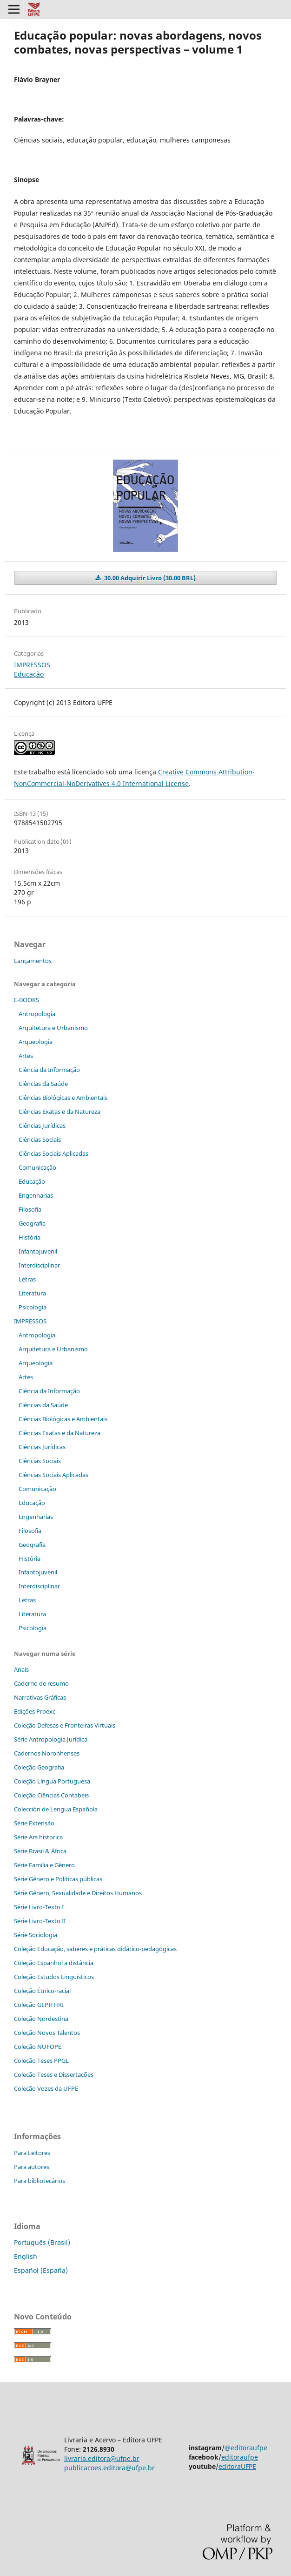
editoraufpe (239, 2457)
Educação (29, 674)
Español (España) (41, 2270)
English (25, 2256)
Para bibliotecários (39, 2180)
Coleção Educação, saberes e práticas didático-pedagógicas (95, 1949)
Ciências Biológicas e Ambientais (63, 1097)
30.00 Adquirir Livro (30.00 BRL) (149, 578)
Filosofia (30, 1209)
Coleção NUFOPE (37, 2046)
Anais (21, 1669)
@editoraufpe (246, 2447)
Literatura (32, 1293)
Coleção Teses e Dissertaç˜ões (53, 2074)
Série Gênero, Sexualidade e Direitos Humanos (78, 1893)
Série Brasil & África (40, 1851)
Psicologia (32, 1307)
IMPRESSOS (32, 664)
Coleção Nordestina (41, 2018)
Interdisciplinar (39, 1265)
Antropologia (37, 1014)
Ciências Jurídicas (42, 1125)
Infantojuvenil (38, 1251)
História (29, 1237)
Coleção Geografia (39, 1767)
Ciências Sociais (40, 1139)
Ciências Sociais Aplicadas (53, 1153)
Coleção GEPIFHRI (39, 2004)
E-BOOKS (26, 1000)
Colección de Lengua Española (56, 1809)
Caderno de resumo (41, 1683)
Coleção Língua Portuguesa (52, 1781)
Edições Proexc (34, 1711)
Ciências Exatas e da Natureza (59, 1111)
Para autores (31, 2166)
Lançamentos (33, 960)
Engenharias (36, 1195)
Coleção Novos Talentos (47, 2032)
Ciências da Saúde (43, 1083)
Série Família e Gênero (44, 1865)
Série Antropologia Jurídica (50, 1739)
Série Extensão (34, 1823)
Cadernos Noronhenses (46, 1753)
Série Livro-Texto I (39, 1907)
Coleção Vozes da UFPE (46, 2088)
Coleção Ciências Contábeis (51, 1795)
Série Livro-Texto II (40, 1921)
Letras (27, 1279)
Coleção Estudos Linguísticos (54, 1977)
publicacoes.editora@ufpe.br (109, 2467)
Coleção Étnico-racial (42, 1990)
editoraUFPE (237, 2466)
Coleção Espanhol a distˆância (53, 1963)
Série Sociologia (35, 1935)
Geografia (32, 1223)
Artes (26, 1055)
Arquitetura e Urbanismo (53, 1028)
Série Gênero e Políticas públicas (58, 1879)
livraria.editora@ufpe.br (101, 2458)
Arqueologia (36, 1041)
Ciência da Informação (49, 1069)
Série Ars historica (38, 1837)
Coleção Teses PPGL (41, 2060)
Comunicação (37, 1167)
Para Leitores (32, 2153)
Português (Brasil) (42, 2242)
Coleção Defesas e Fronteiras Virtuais (64, 1725)
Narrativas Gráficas (40, 1697)
